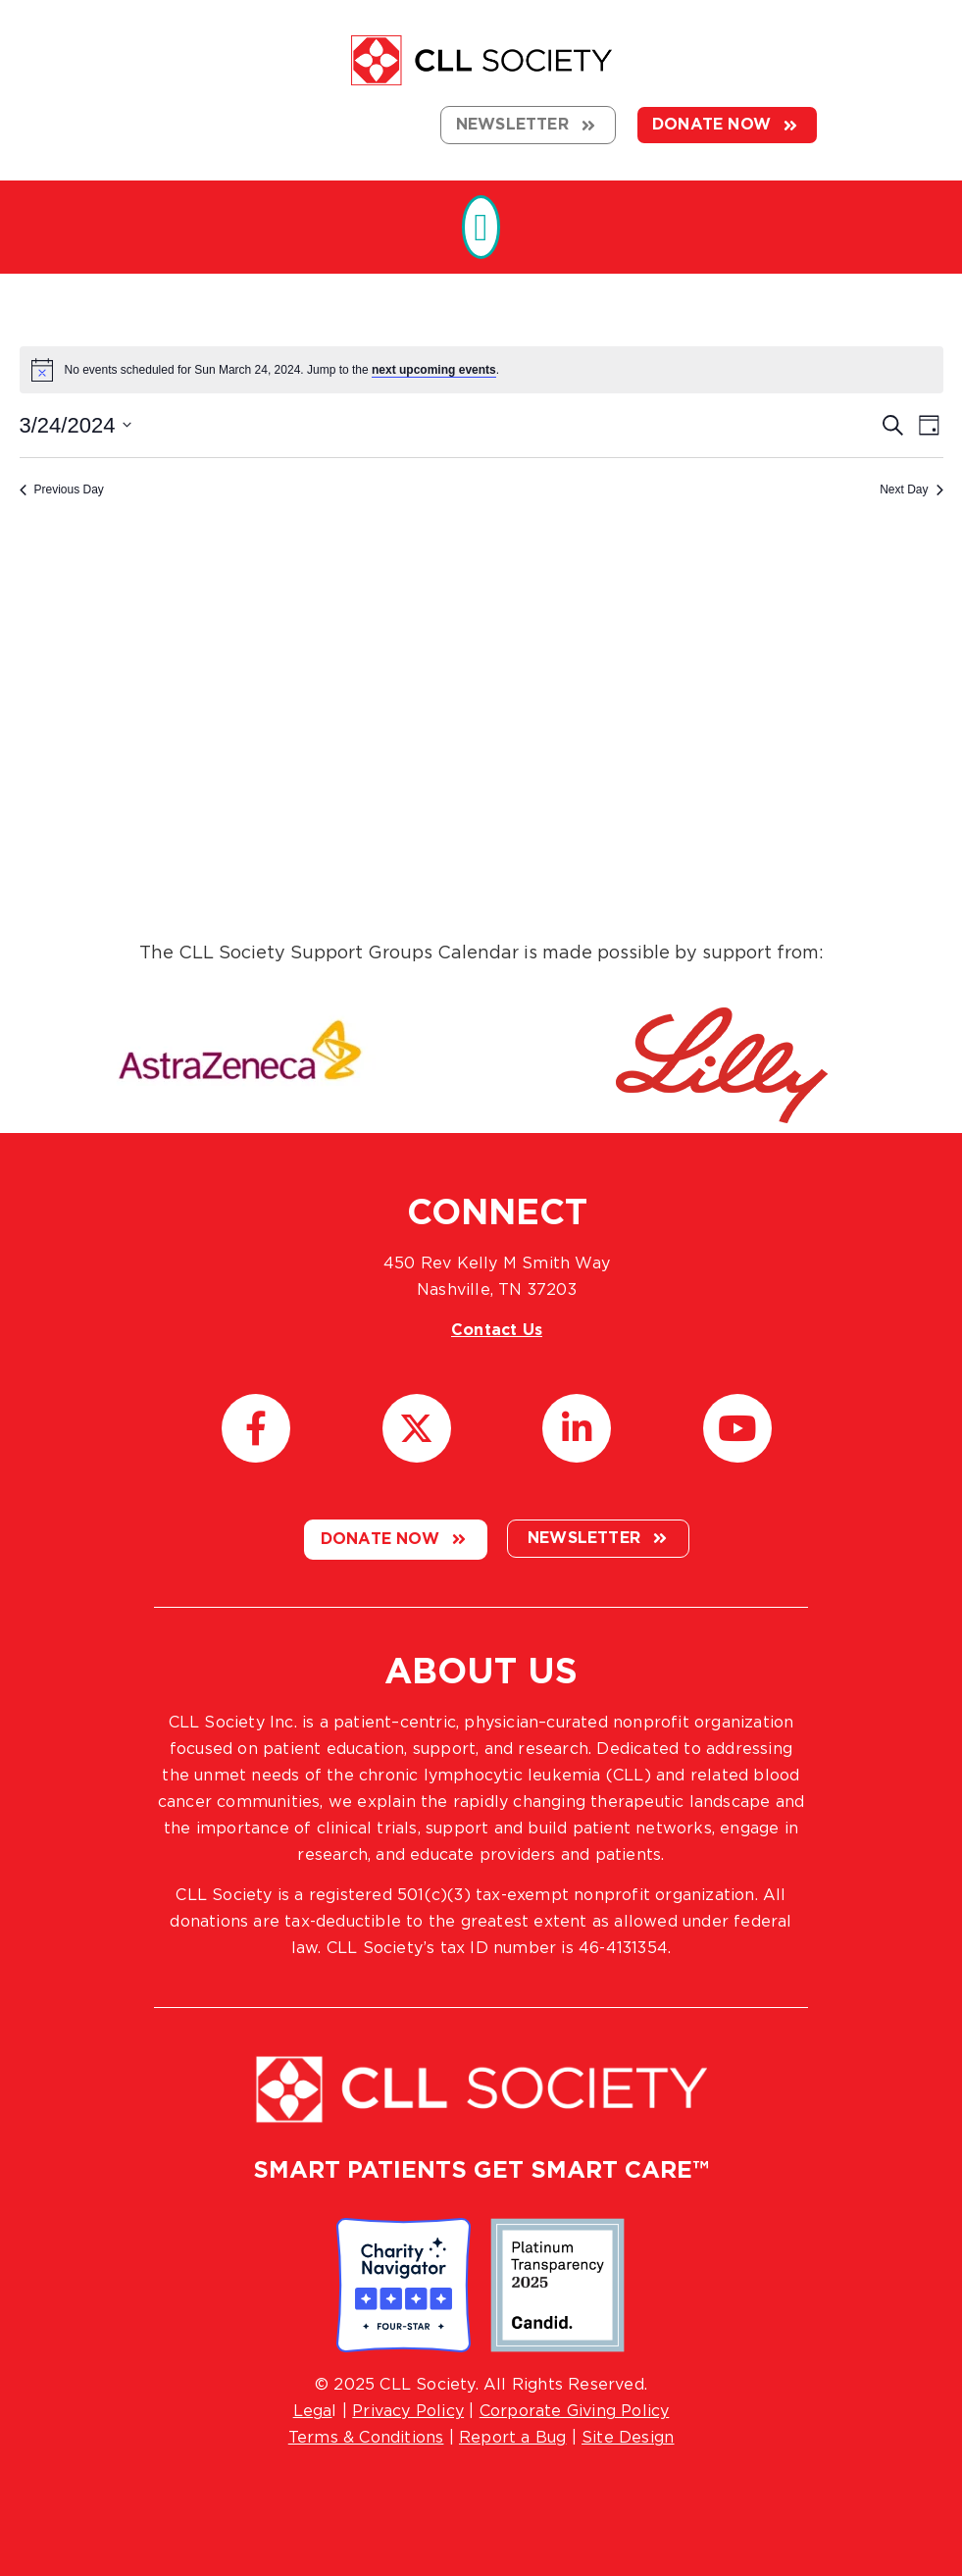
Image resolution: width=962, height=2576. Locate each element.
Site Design (628, 2438)
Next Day (911, 489)
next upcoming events (434, 370)
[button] (481, 227)
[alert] (481, 369)
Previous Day (62, 489)
